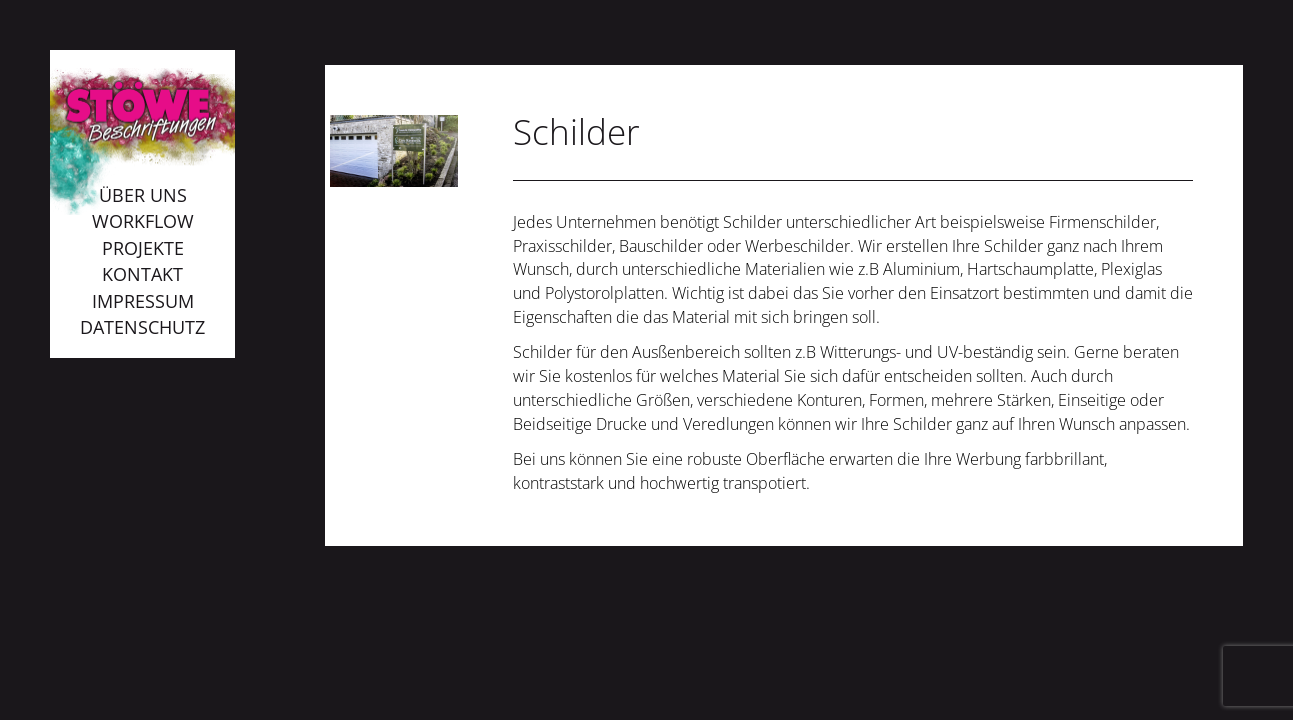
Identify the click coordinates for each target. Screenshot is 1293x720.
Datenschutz (142, 327)
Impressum (143, 301)
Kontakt (142, 274)
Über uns (143, 195)
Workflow (143, 221)
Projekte (143, 248)
